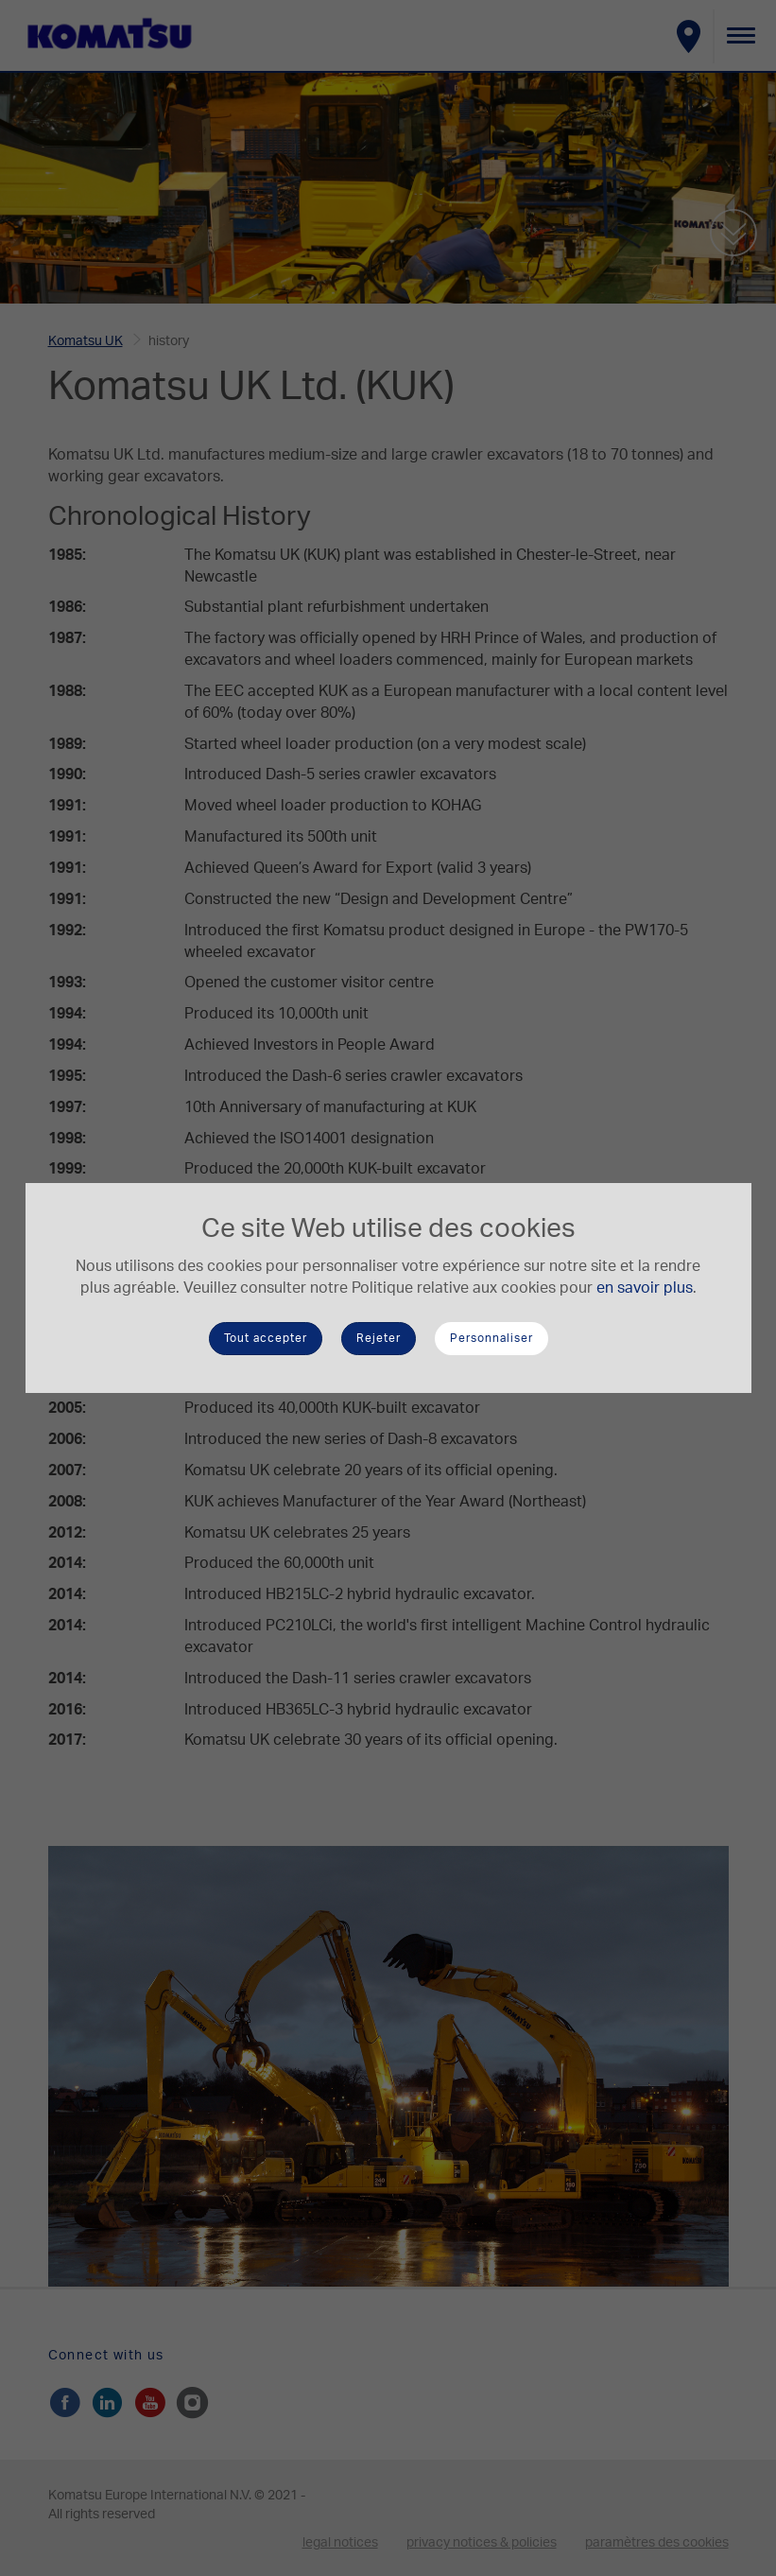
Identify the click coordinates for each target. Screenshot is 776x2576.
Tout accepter (265, 1338)
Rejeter (378, 1338)
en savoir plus (644, 1288)
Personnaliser (491, 1338)
